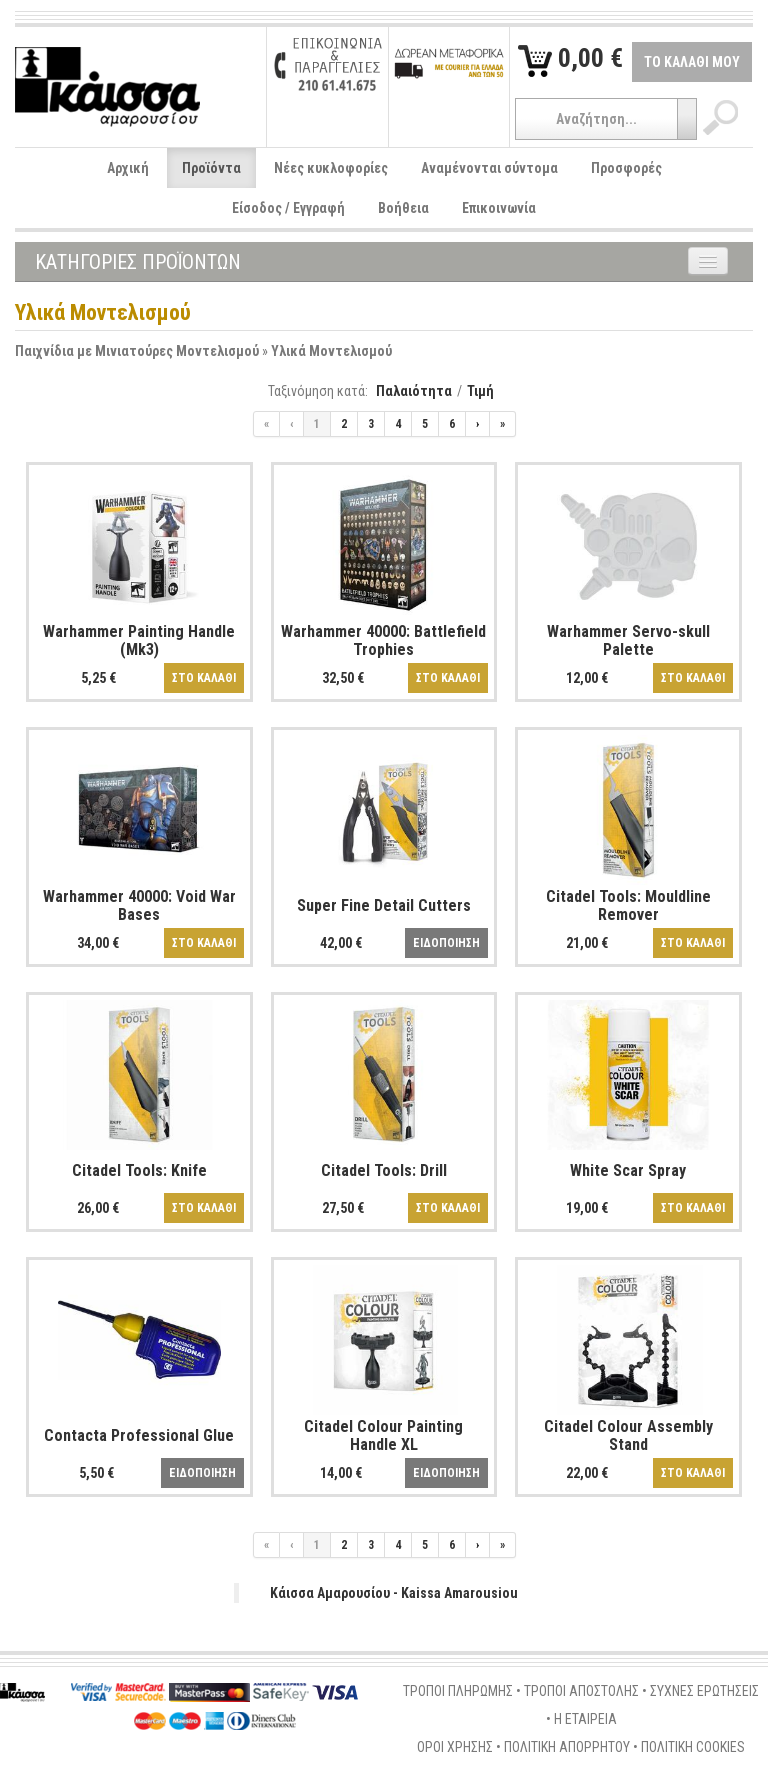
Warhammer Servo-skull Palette (628, 640)
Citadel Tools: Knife (139, 1170)
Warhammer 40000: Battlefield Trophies (383, 640)
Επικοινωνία (499, 208)
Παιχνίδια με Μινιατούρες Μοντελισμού (137, 351)
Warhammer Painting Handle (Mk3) (139, 640)
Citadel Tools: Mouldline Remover (628, 905)
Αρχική (128, 168)
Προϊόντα (211, 168)
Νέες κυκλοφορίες (331, 168)
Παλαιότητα (414, 391)
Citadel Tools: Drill (384, 1170)
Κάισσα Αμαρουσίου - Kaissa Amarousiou (394, 1593)
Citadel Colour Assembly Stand (628, 1435)
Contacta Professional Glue (139, 1435)
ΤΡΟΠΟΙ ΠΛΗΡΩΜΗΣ (458, 1691)
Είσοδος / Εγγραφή (288, 208)
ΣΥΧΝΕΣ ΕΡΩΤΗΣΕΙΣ (704, 1691)
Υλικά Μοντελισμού (331, 351)
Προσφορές (626, 168)
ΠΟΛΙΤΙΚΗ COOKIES (693, 1747)
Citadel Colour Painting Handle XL (383, 1435)
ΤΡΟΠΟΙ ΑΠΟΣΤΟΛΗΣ (581, 1691)
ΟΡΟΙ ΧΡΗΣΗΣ (455, 1747)
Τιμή (480, 391)
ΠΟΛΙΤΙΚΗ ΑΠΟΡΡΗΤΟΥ (567, 1747)
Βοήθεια (403, 208)
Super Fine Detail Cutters (384, 905)
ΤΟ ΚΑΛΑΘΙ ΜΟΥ (692, 62)
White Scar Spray (628, 1170)
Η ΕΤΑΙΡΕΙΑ (585, 1719)
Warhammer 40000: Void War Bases (139, 905)
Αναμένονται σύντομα (489, 168)
